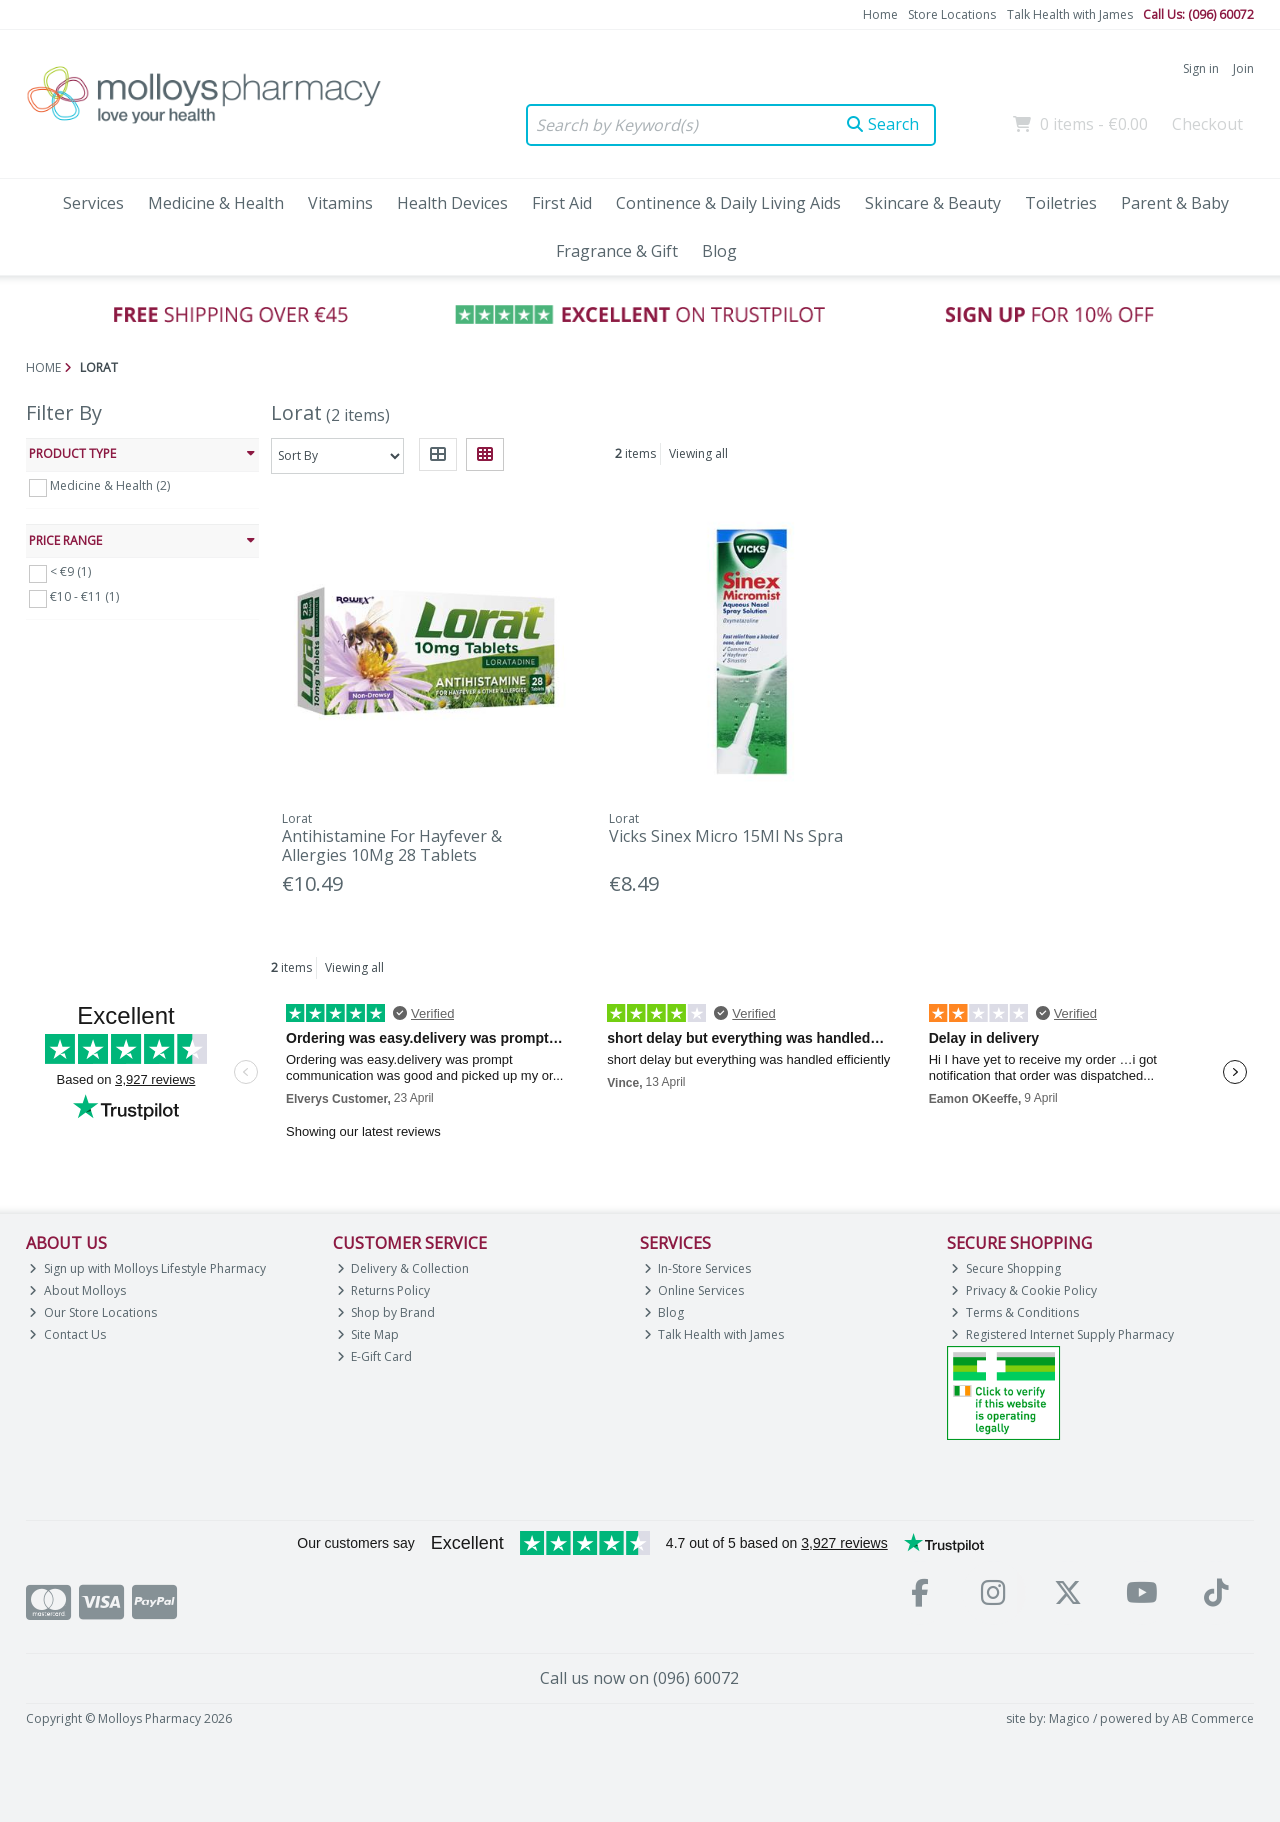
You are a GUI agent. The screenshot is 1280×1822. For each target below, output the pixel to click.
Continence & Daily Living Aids (728, 203)
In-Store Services (698, 1268)
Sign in (1201, 68)
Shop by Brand (386, 1312)
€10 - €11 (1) (84, 596)
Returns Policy (384, 1290)
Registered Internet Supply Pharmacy (1062, 1334)
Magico (1069, 1718)
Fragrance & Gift (617, 251)
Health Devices (452, 203)
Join (1243, 68)
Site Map (368, 1334)
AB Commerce (1213, 1718)
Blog (719, 251)
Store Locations (952, 14)
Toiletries (1061, 203)
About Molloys (77, 1290)
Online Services (694, 1290)
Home (880, 14)
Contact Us (67, 1334)
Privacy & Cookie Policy (1024, 1290)
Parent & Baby (1175, 203)
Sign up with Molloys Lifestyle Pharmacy (147, 1268)
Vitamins (340, 203)
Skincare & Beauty (933, 203)
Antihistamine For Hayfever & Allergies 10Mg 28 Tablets (392, 845)
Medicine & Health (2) (110, 485)
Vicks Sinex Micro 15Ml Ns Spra (726, 836)
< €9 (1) (70, 571)
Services (93, 203)
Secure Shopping (1006, 1268)
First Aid (562, 203)
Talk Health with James (1070, 14)
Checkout (1207, 124)
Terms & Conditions (1015, 1312)
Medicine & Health (216, 203)
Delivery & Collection (403, 1268)
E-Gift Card (375, 1356)
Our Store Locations (93, 1312)
